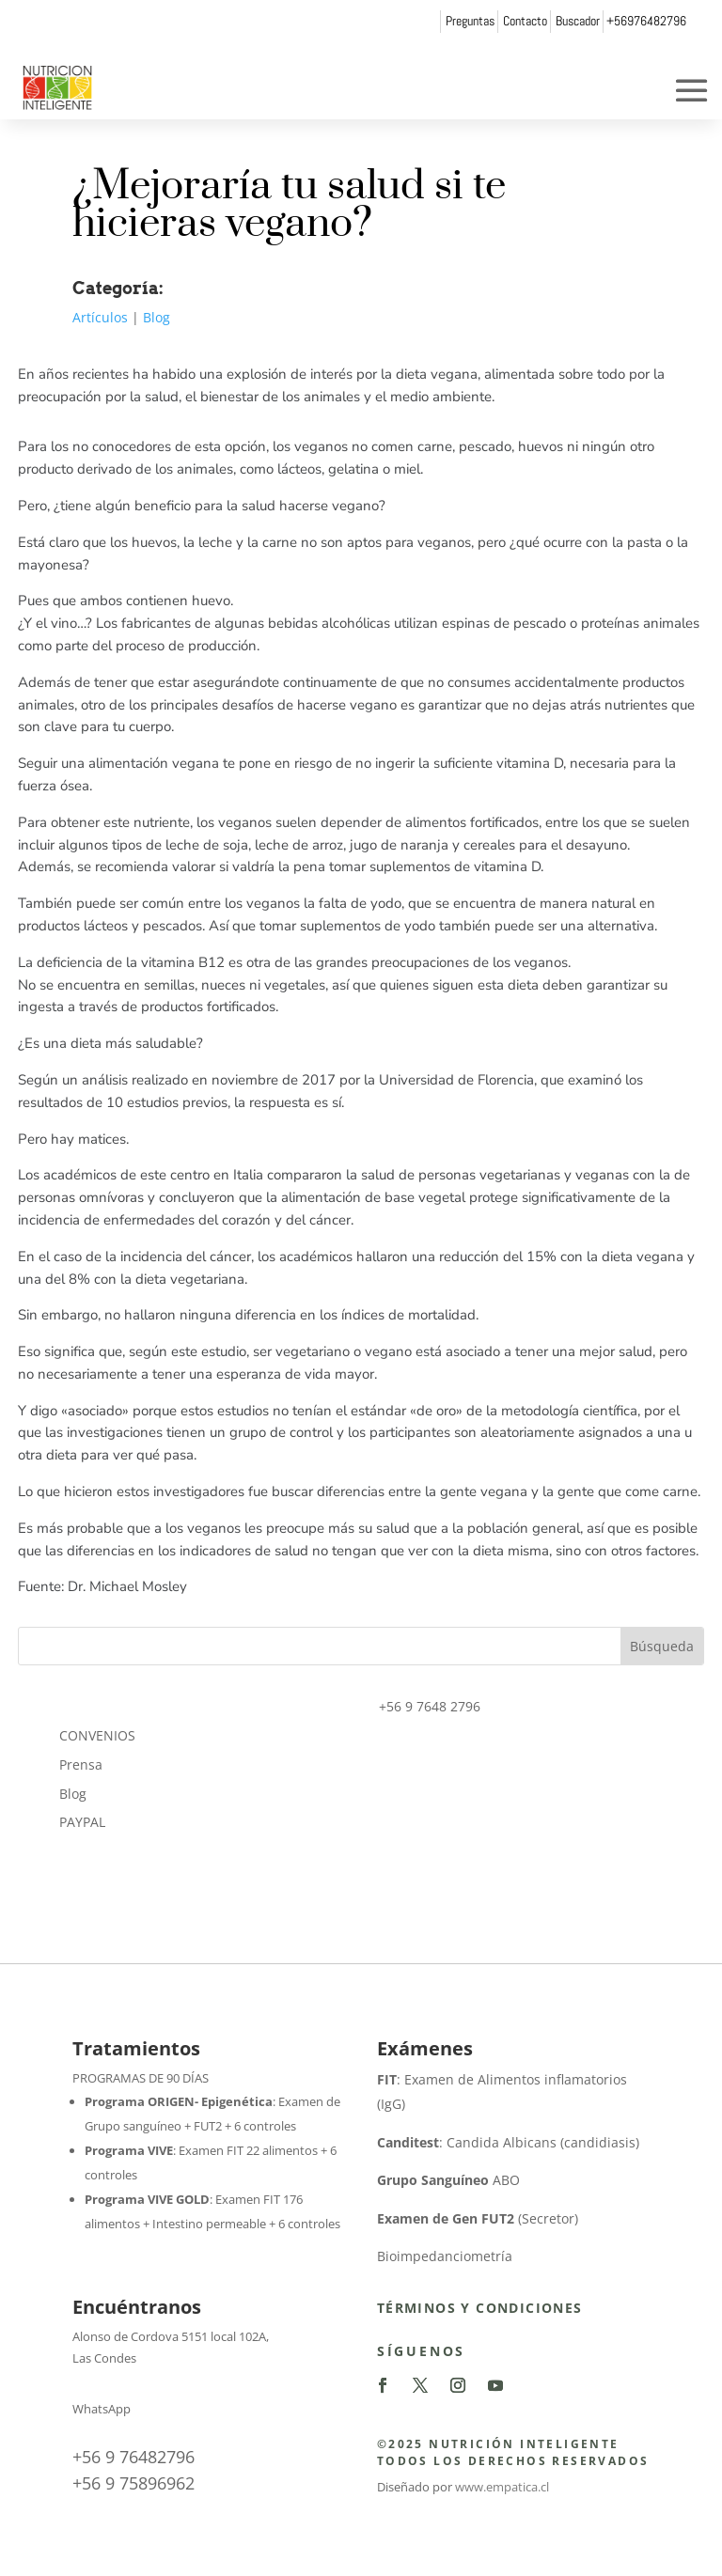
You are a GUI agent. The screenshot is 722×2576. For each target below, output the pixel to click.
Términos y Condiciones (480, 2308)
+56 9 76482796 (133, 2456)
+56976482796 (646, 20)
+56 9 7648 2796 (429, 1706)
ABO (448, 2180)
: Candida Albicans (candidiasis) (508, 2142)
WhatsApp (101, 2408)
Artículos (100, 317)
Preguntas (470, 20)
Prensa (80, 1764)
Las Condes (104, 2358)
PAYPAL (82, 1822)
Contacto (525, 20)
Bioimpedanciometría (444, 2256)
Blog (156, 317)
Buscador (578, 20)
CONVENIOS (97, 1735)
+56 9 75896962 (133, 2483)
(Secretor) (477, 2218)
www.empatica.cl (502, 2486)
